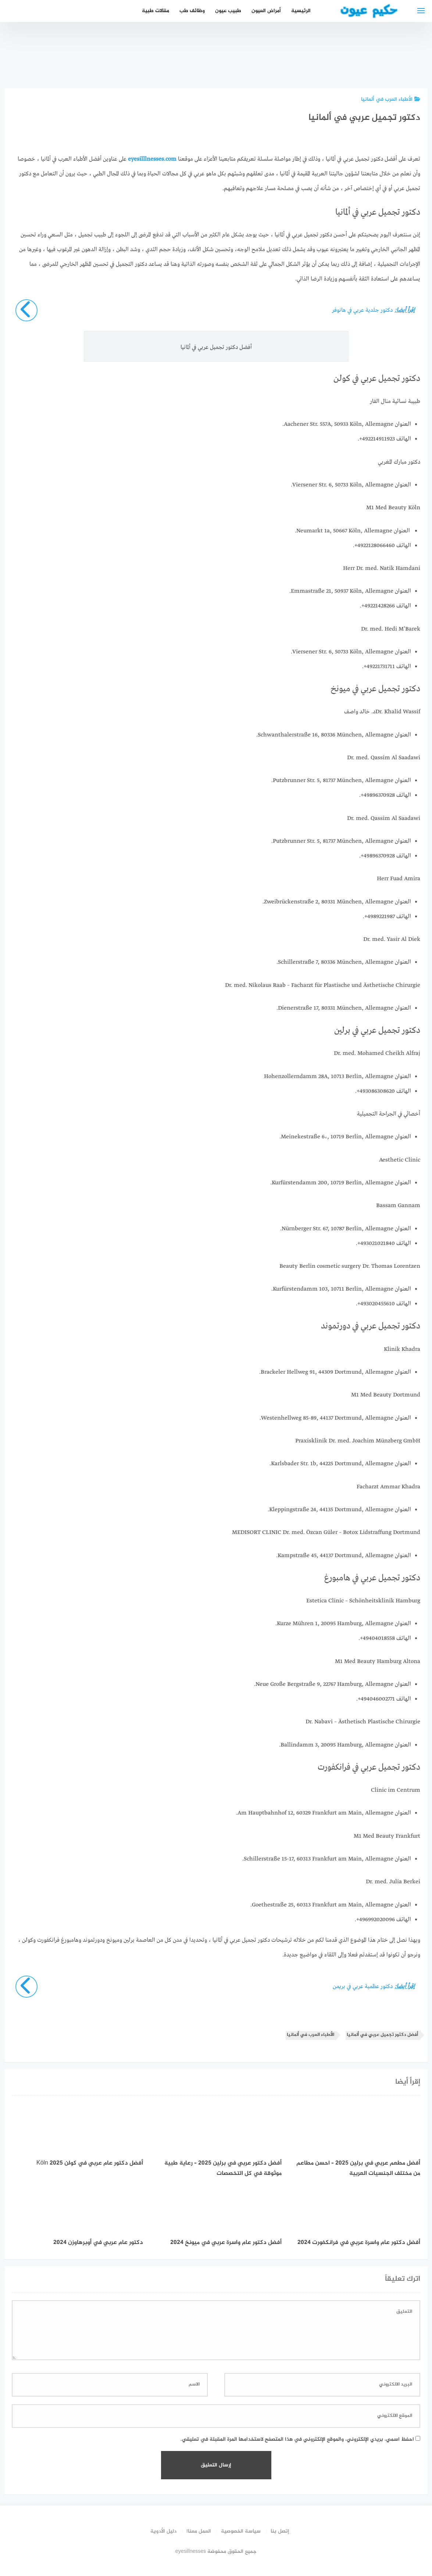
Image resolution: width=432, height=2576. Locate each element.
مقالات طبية (155, 11)
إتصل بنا (280, 2531)
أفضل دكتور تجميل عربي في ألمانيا (382, 2035)
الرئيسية (301, 11)
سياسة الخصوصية (241, 2531)
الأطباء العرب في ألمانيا (390, 99)
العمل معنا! (198, 2531)
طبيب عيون (228, 11)
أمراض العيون (266, 11)
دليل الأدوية (163, 2531)
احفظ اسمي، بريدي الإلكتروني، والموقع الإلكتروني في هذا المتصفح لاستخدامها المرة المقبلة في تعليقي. (297, 2439)
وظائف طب (192, 11)
